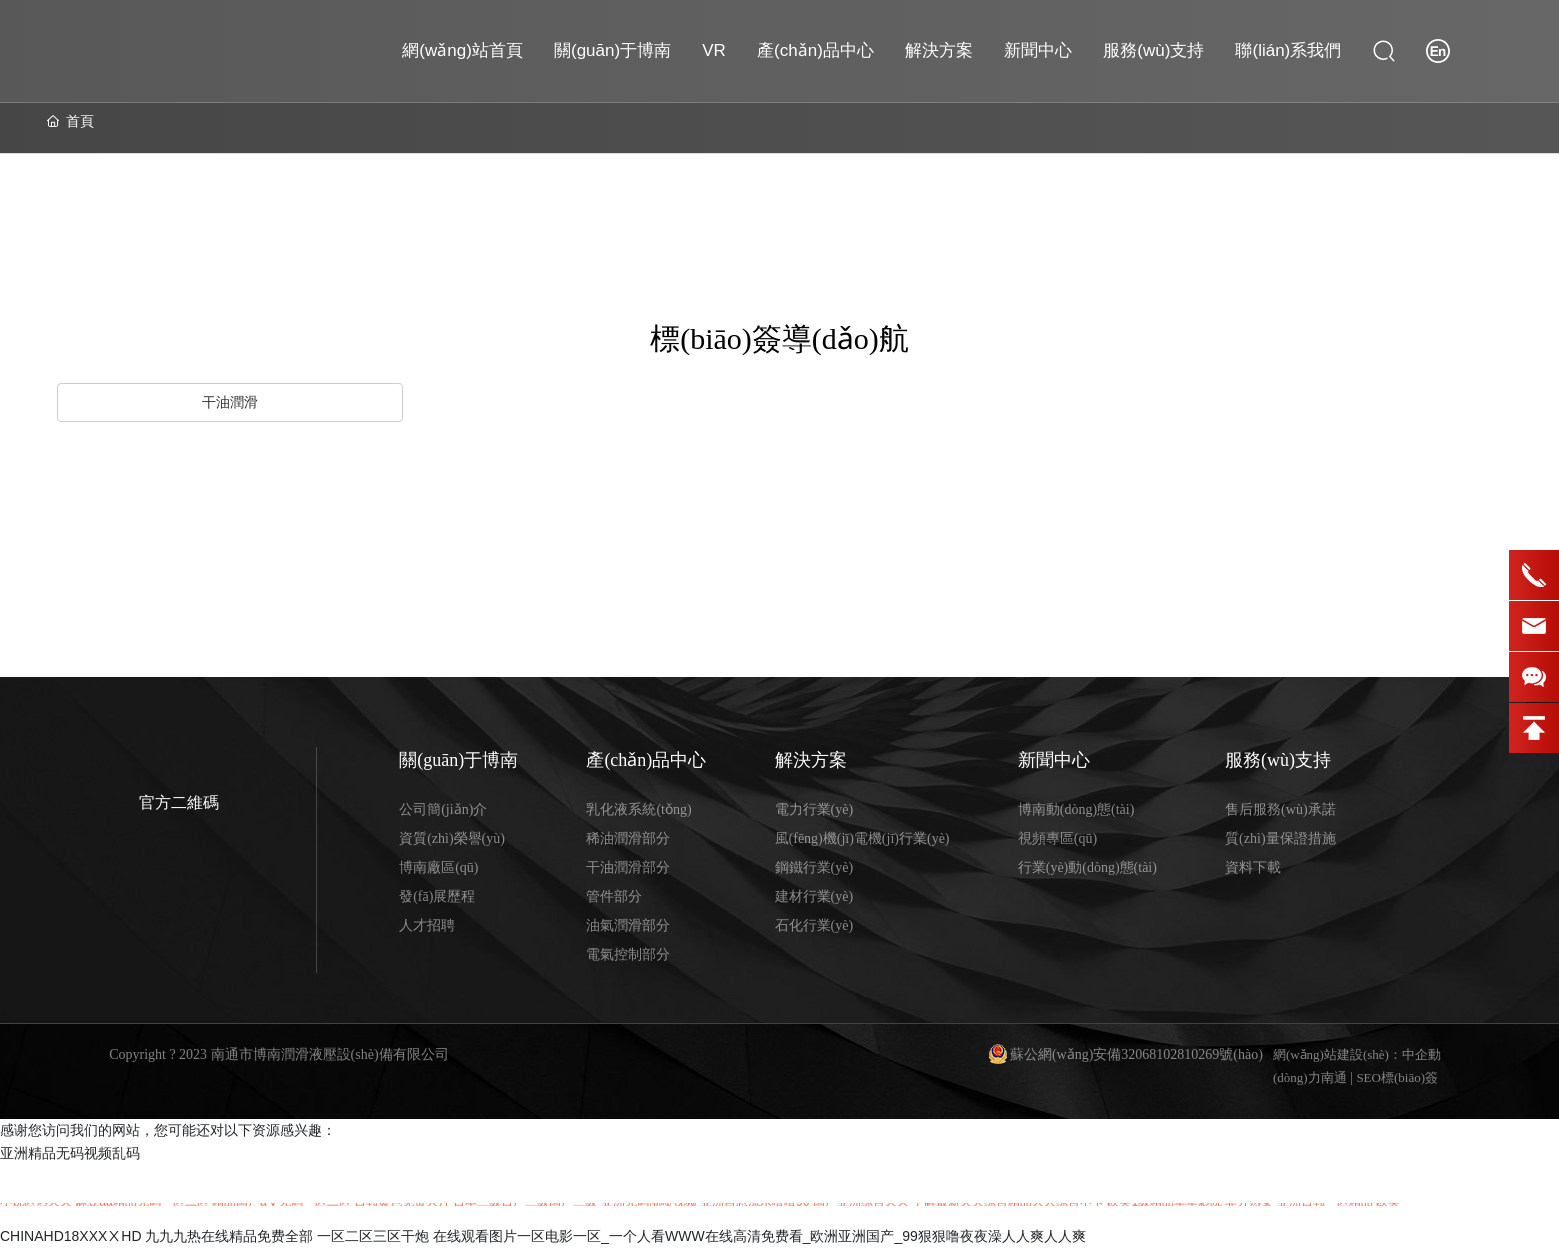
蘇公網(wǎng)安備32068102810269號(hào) (1136, 1054)
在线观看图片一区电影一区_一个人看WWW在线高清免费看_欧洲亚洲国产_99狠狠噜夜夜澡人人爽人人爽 (759, 1236)
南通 (1334, 1077)
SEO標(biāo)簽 (1397, 1077)
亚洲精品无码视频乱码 (70, 1153)
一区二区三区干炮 (373, 1236)
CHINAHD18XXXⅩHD (71, 1236)
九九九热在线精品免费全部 (229, 1236)
